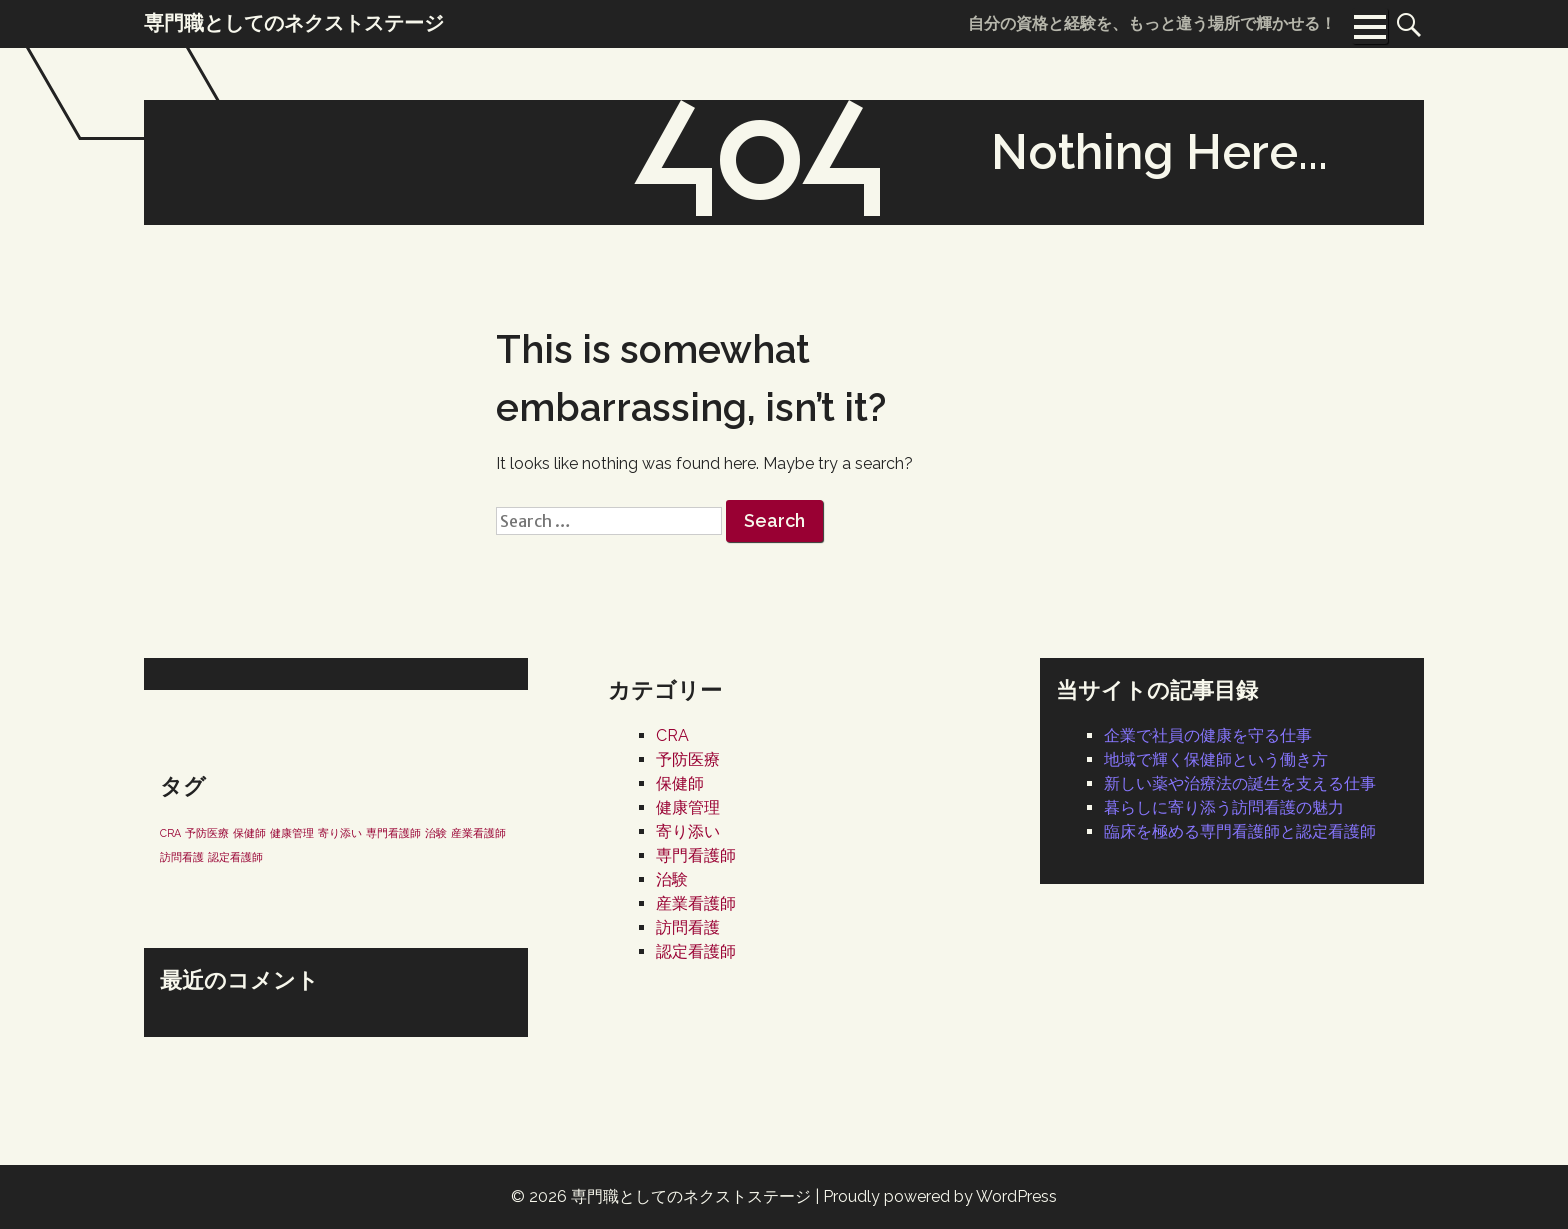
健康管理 (688, 807)
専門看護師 (696, 855)
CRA (672, 735)
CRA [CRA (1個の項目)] (170, 833)
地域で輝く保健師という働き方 (1216, 759)
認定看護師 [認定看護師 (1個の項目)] (235, 857)
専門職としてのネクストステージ (691, 1196)
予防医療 (688, 759)
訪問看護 (688, 927)
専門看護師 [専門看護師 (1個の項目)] (393, 833)
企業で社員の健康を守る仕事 (1208, 735)
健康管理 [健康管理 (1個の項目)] (292, 833)
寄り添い (688, 831)
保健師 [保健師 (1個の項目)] (249, 833)
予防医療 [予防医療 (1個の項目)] (207, 833)
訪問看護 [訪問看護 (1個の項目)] (182, 857)
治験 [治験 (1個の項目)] (436, 833)
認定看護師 (696, 951)
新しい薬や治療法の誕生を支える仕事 (1240, 783)
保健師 (680, 783)
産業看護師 (696, 903)
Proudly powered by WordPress (940, 1196)
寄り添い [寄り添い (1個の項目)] (340, 833)
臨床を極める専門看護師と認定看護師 (1240, 831)
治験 (672, 879)
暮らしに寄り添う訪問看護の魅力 (1224, 807)
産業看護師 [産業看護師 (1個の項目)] (478, 833)
